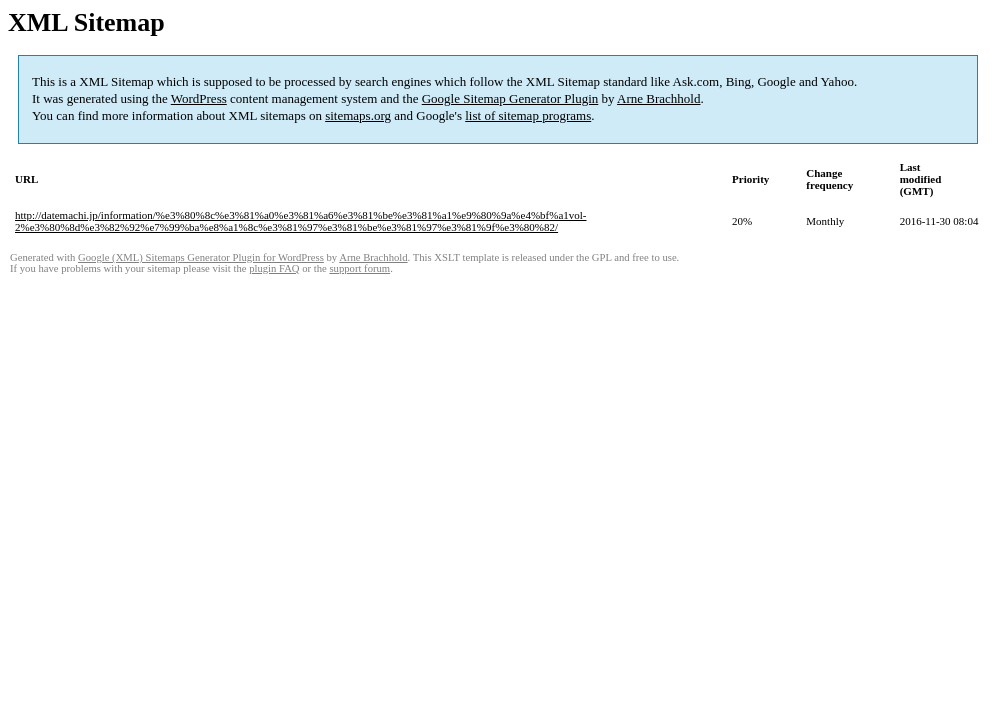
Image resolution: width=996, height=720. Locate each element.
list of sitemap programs (528, 115)
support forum (359, 268)
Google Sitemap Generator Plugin (510, 98)
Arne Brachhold (658, 98)
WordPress (199, 98)
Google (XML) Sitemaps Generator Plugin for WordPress (201, 257)
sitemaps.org (358, 115)
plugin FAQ (274, 268)
